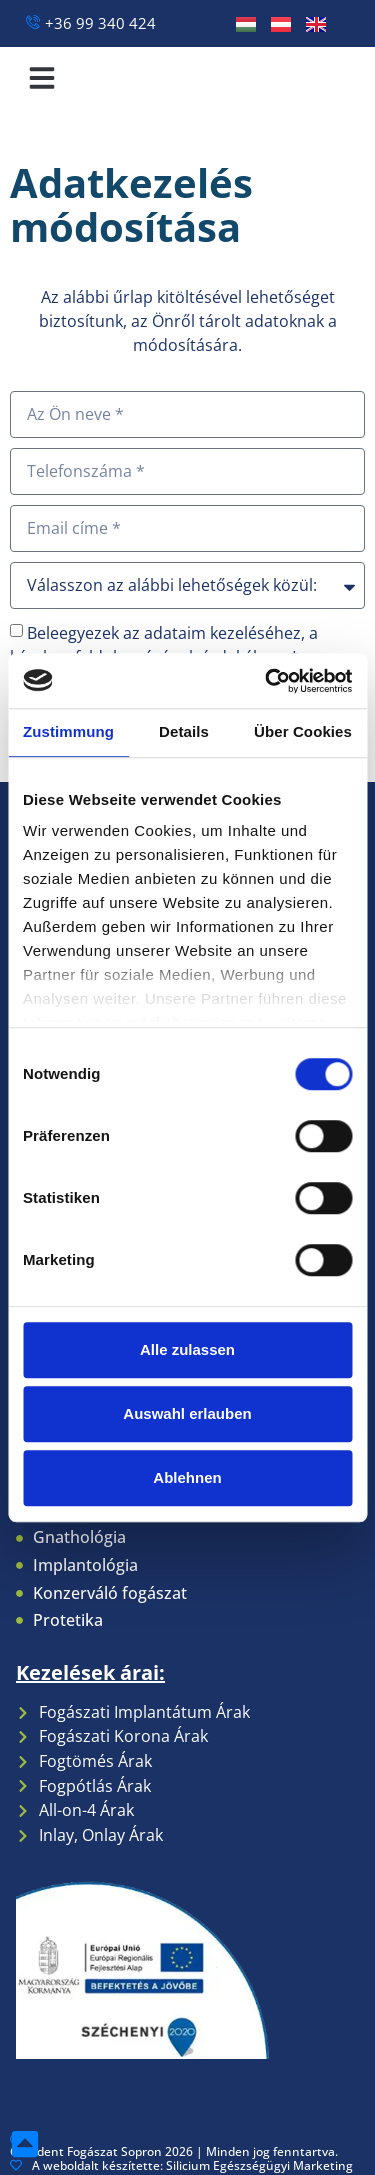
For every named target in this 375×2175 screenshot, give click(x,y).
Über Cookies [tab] (303, 731)
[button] (42, 78)
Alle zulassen (187, 1349)
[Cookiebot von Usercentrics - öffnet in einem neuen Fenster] (267, 681)
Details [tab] (184, 731)
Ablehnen (187, 1477)
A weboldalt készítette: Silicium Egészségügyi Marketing (181, 2165)
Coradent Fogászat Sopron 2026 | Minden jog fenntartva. (174, 2145)
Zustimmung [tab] (68, 731)
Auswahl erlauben (187, 1413)
